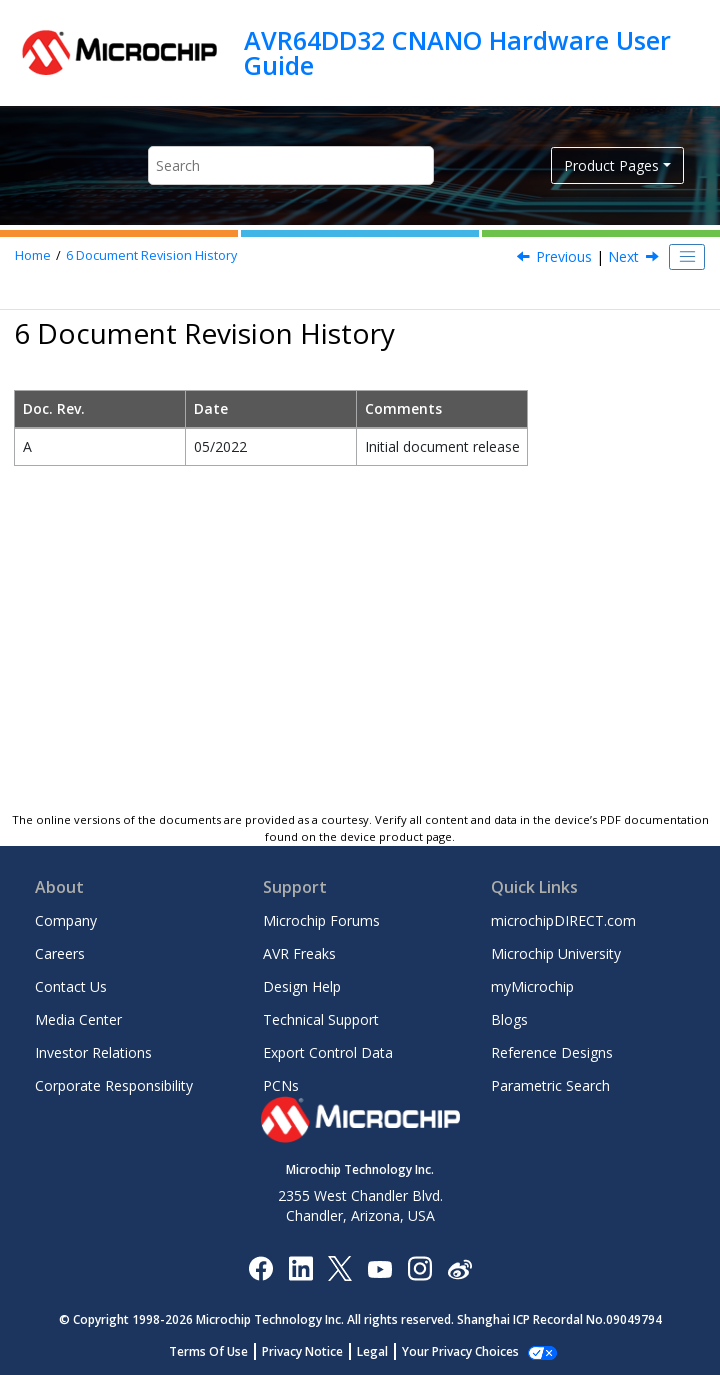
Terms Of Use (208, 1351)
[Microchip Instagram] (419, 1267)
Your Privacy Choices (460, 1351)
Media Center (78, 1019)
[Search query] (290, 165)
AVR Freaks (299, 953)
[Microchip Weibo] (459, 1268)
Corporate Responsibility (114, 1085)
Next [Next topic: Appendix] (623, 256)
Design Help (302, 986)
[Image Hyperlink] (379, 1268)
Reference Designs (552, 1052)
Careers (60, 953)
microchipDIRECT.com (563, 920)
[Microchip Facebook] (260, 1267)
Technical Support (321, 1019)
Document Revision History (151, 255)
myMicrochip (532, 986)
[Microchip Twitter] (340, 1267)
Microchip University (556, 953)
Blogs (509, 1019)
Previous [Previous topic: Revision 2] (564, 256)
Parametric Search (550, 1085)
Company (66, 920)
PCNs (281, 1085)
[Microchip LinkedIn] (300, 1267)
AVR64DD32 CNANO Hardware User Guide (457, 52)
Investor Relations (93, 1052)
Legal (372, 1351)
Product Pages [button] (611, 165)
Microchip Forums (321, 920)
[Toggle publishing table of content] (687, 257)
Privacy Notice (302, 1351)
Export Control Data (328, 1052)
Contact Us (71, 986)
